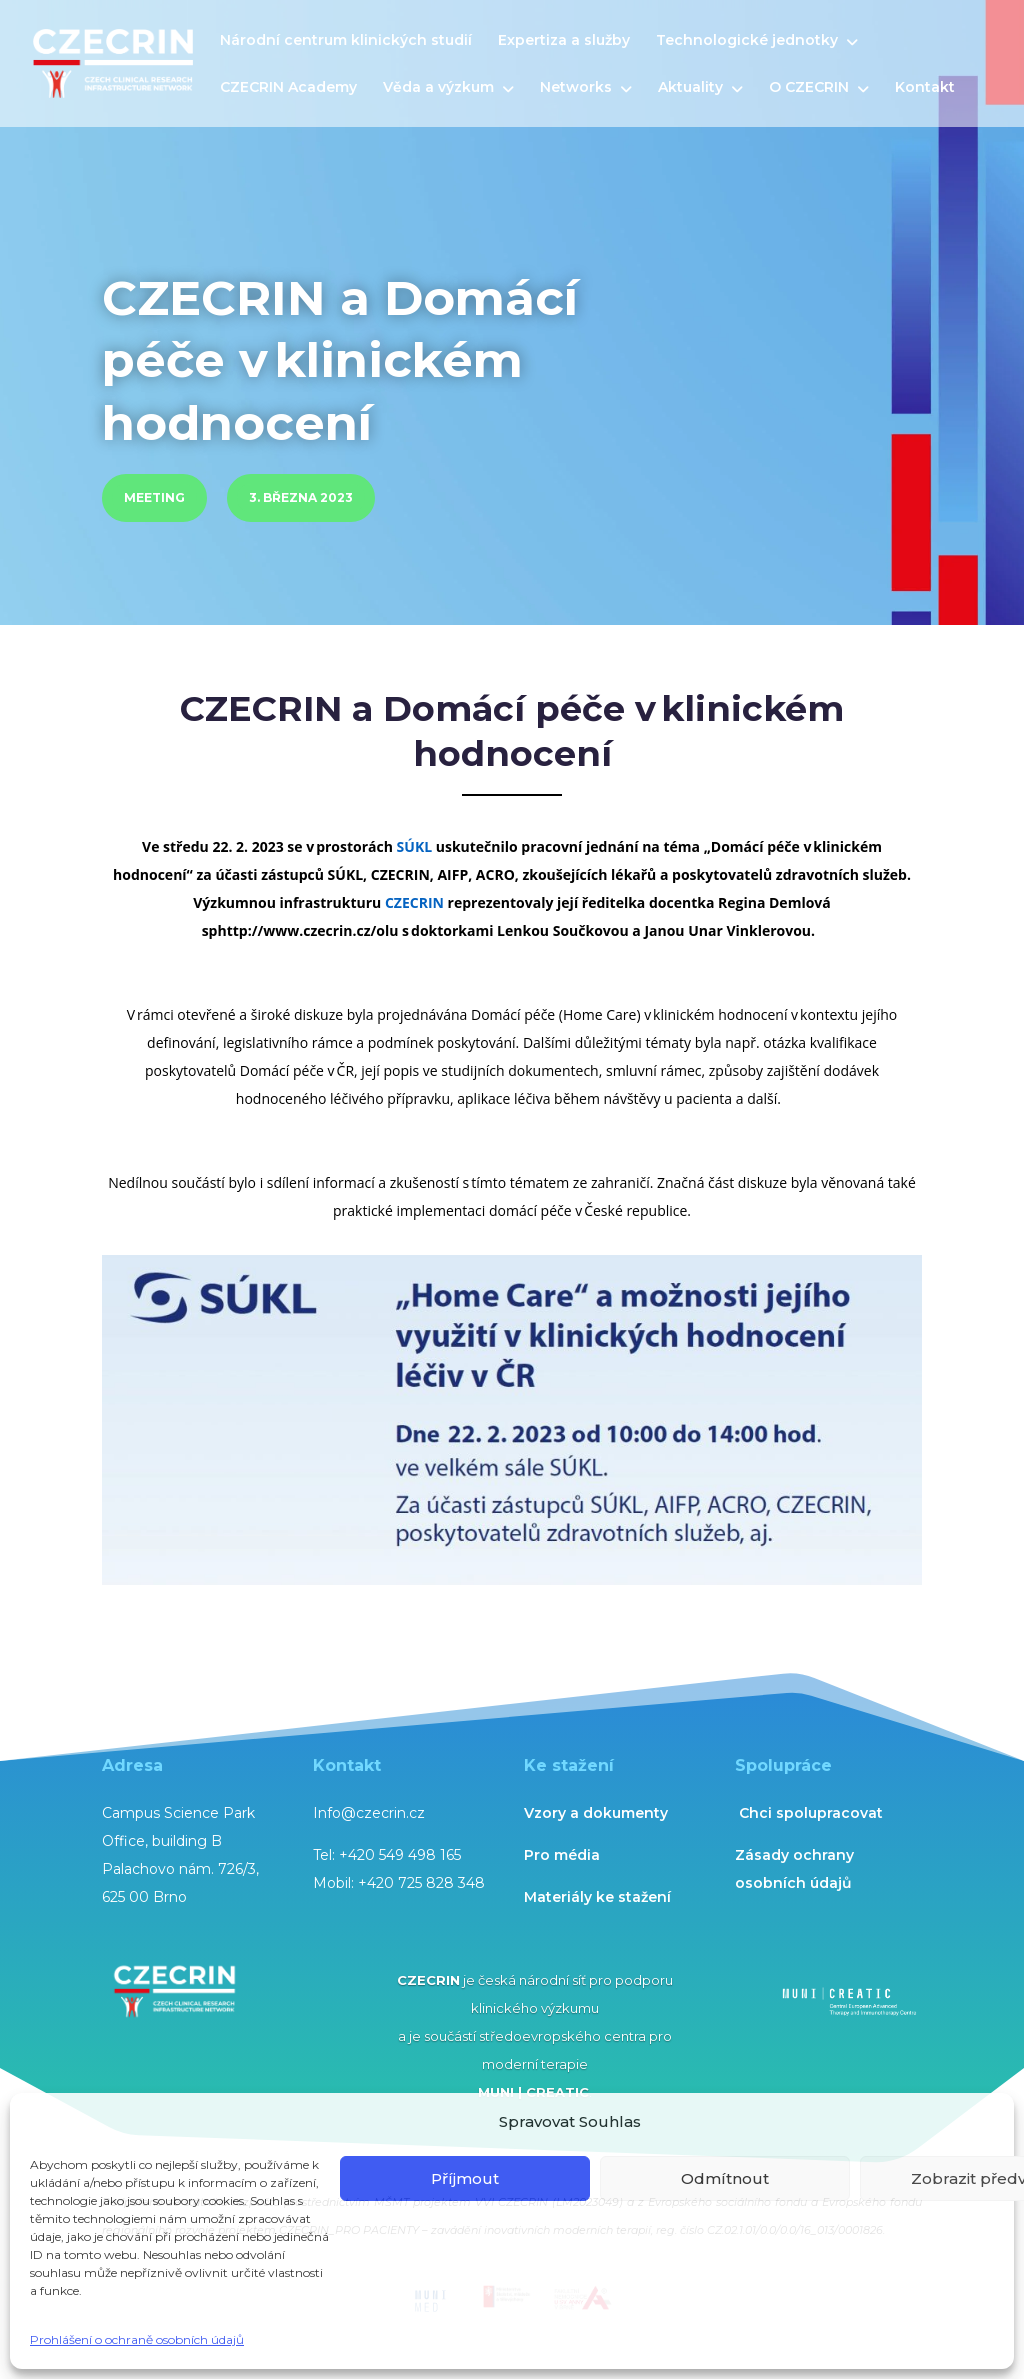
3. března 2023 (301, 497)
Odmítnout (725, 2178)
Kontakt (925, 88)
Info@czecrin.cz (369, 1813)
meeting (154, 497)
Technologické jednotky (747, 41)
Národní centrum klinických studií (346, 41)
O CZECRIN (809, 88)
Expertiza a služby (564, 41)
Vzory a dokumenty (596, 1813)
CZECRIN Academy (288, 88)
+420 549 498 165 (400, 1855)
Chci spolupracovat (811, 1813)
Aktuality (690, 88)
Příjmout (465, 2178)
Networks (576, 88)
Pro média (562, 1855)
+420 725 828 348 (421, 1883)
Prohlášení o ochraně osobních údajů (137, 2339)
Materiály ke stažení (597, 1897)
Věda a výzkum (438, 88)
